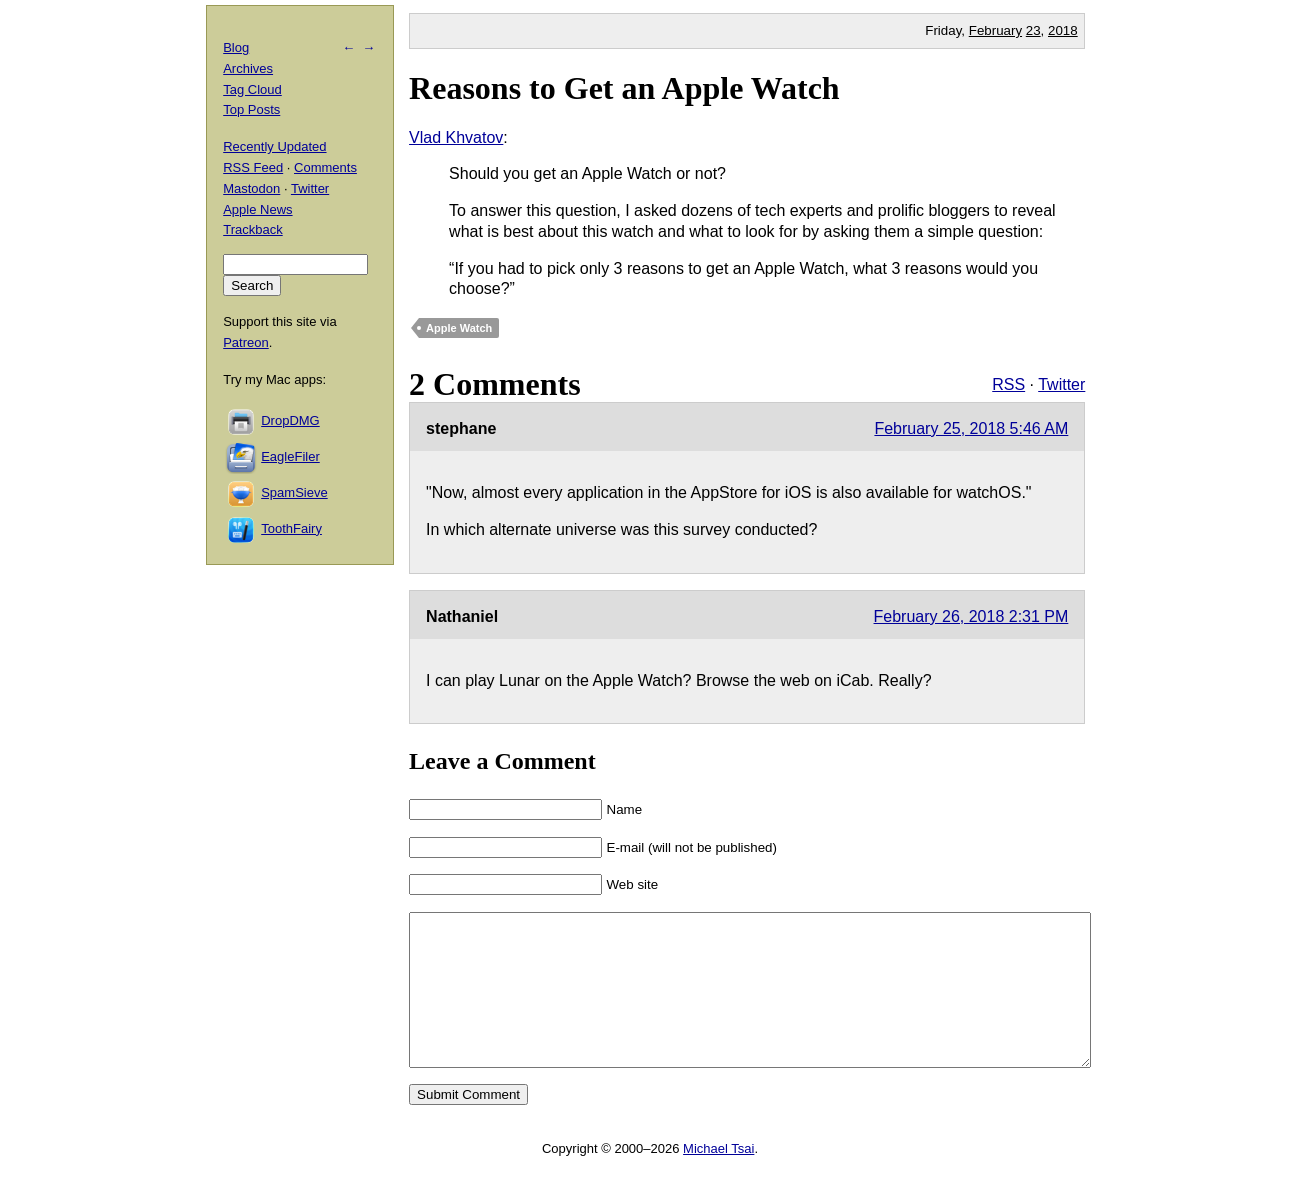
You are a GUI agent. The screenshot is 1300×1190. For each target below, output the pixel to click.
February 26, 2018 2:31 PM (971, 616)
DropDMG (290, 420)
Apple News (257, 209)
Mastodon (251, 188)
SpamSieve (294, 492)
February (995, 30)
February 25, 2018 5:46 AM (971, 428)
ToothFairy (291, 528)
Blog (236, 47)
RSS (1008, 384)
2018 (1063, 30)
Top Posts (251, 109)
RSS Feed (253, 167)
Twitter (1061, 384)
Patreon (246, 342)
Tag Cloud (252, 89)
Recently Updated (274, 146)
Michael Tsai (718, 1178)
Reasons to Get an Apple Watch (624, 88)
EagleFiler (290, 456)
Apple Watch (459, 328)
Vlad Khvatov (456, 137)
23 (1033, 30)
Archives (248, 68)
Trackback (252, 229)
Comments (325, 167)
